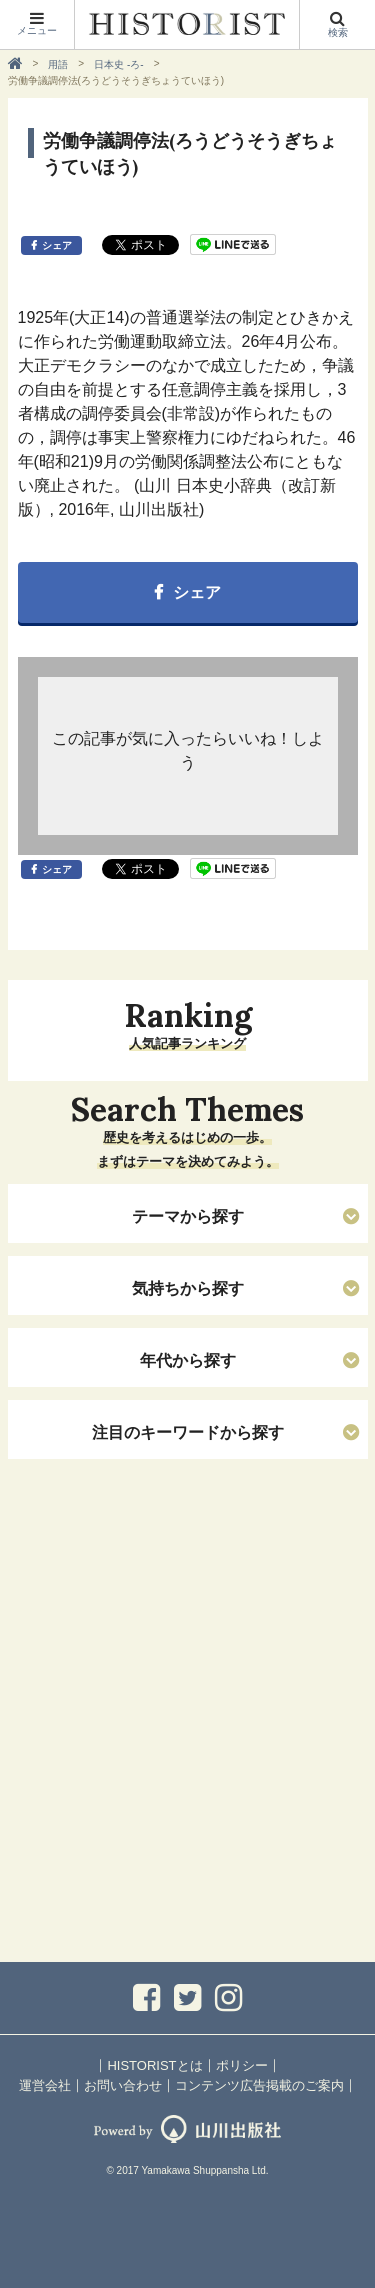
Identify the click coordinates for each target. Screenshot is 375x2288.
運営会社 (45, 2085)
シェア (57, 245)
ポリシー (242, 2065)
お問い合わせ (123, 2085)
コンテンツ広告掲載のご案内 (259, 2085)
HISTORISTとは (154, 2065)
